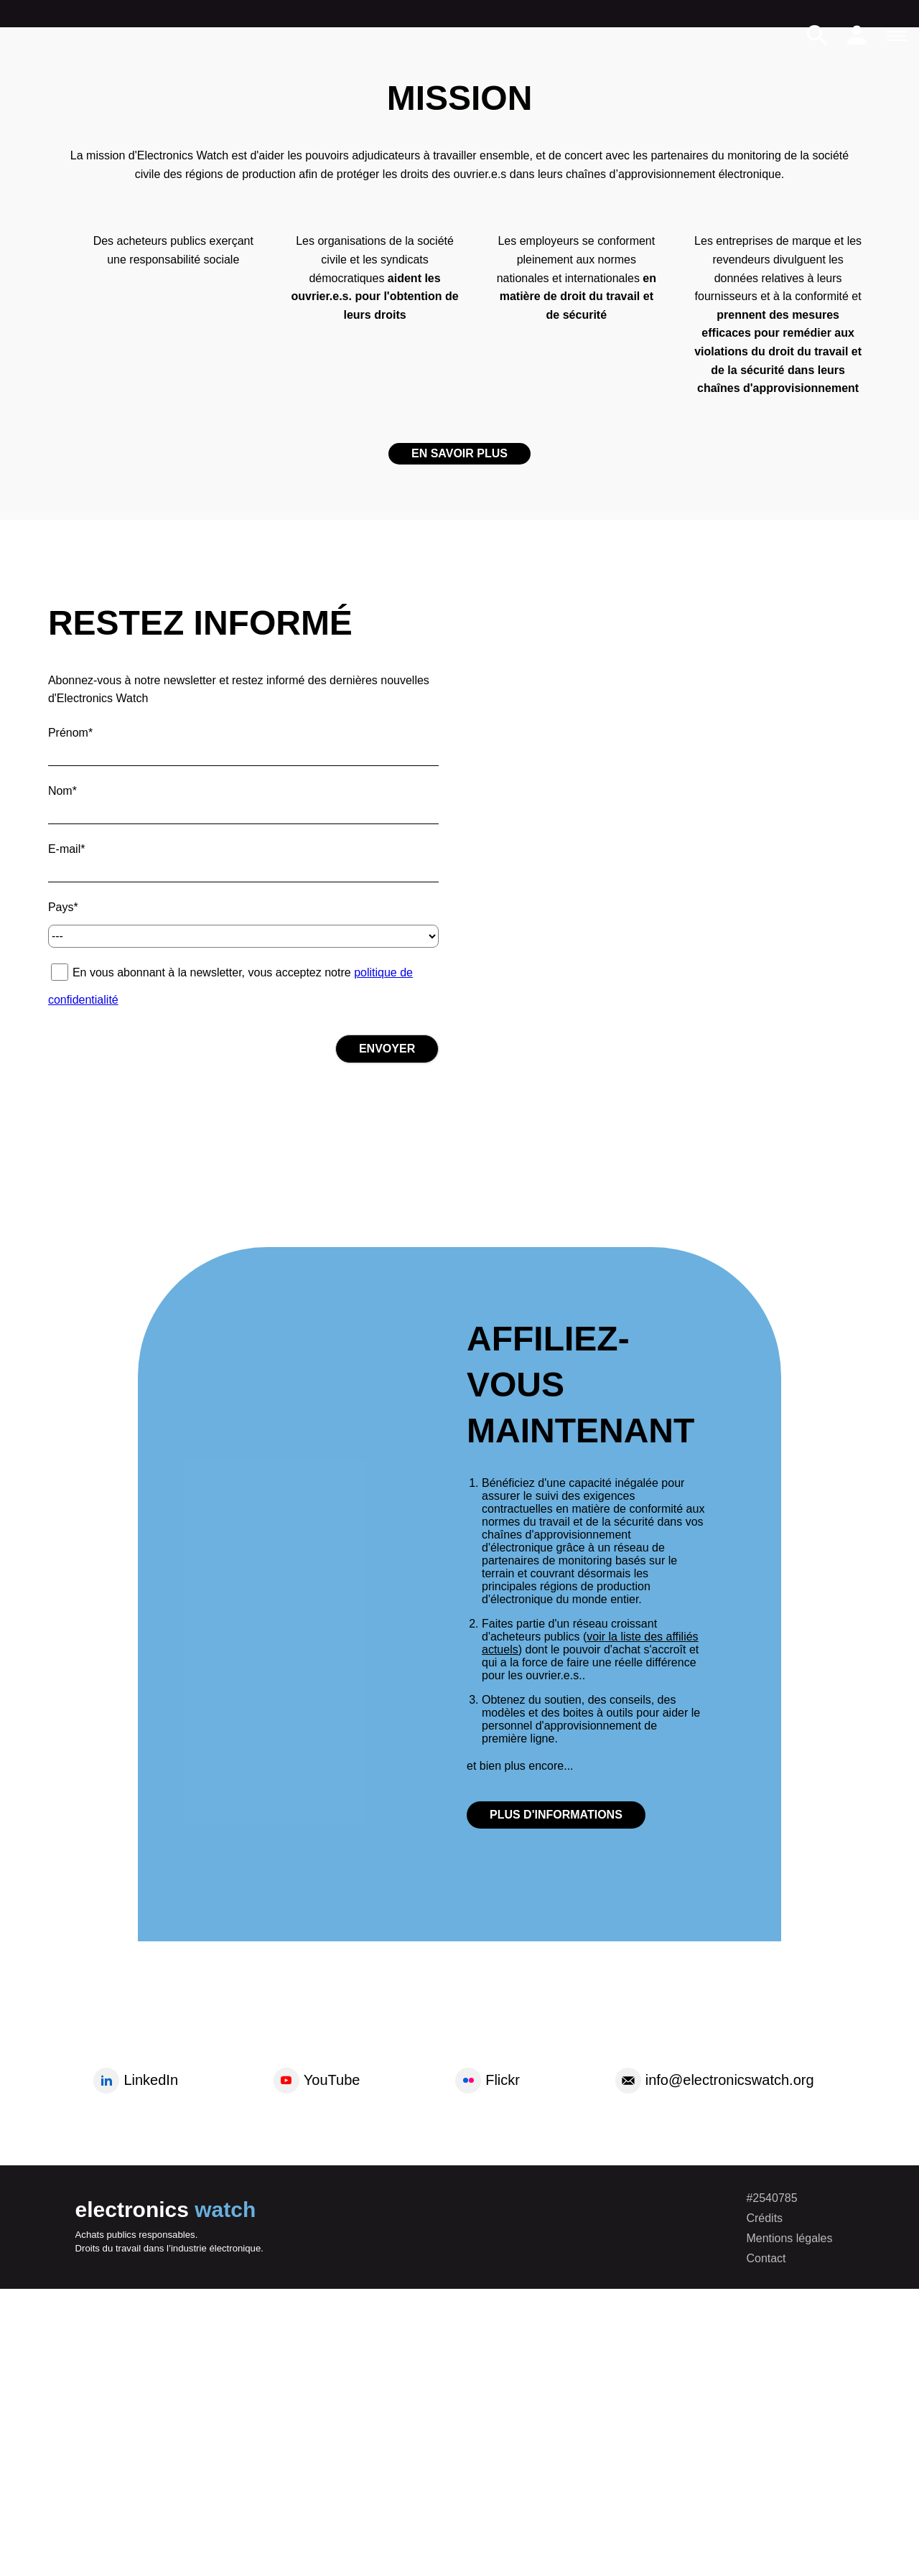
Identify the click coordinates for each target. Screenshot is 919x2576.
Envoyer (387, 1048)
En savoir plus (459, 453)
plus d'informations (556, 1815)
